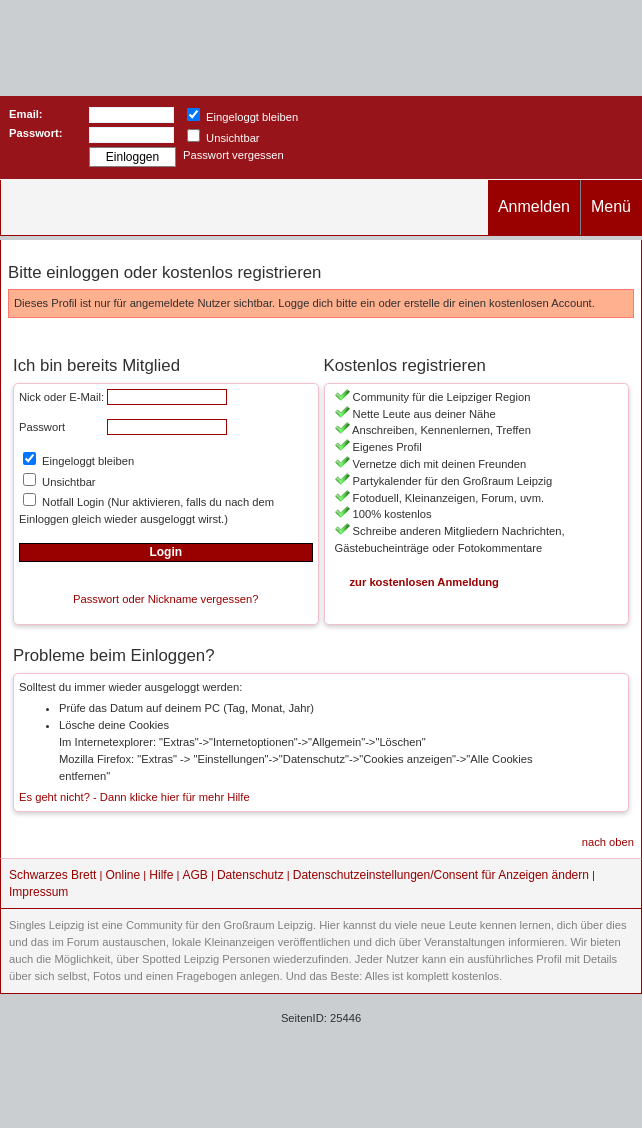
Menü (611, 206)
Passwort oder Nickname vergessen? (165, 599)
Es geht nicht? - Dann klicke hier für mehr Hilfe (134, 797)
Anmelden (534, 206)
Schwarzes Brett (52, 875)
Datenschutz (250, 875)
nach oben (608, 842)
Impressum (38, 892)
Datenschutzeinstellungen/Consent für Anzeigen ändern (441, 875)
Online (123, 875)
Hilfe (161, 875)
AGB (194, 875)
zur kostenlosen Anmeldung (424, 582)
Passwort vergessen (233, 155)
